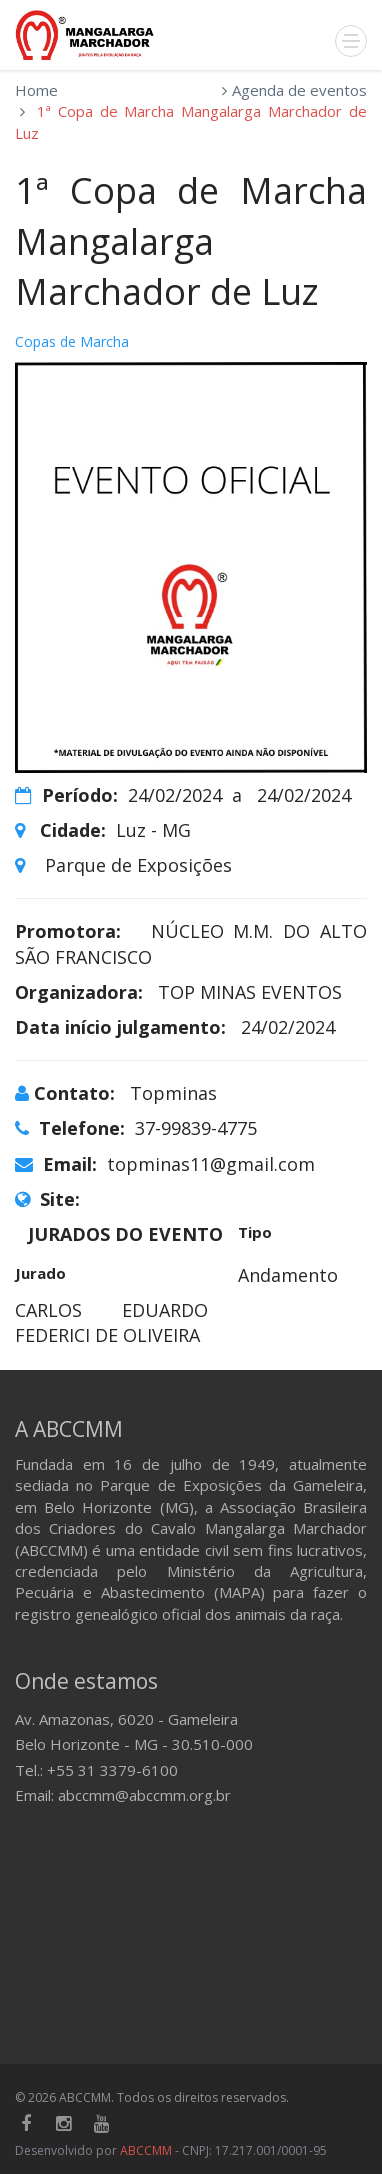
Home (36, 90)
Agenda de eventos (299, 90)
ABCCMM (146, 2150)
